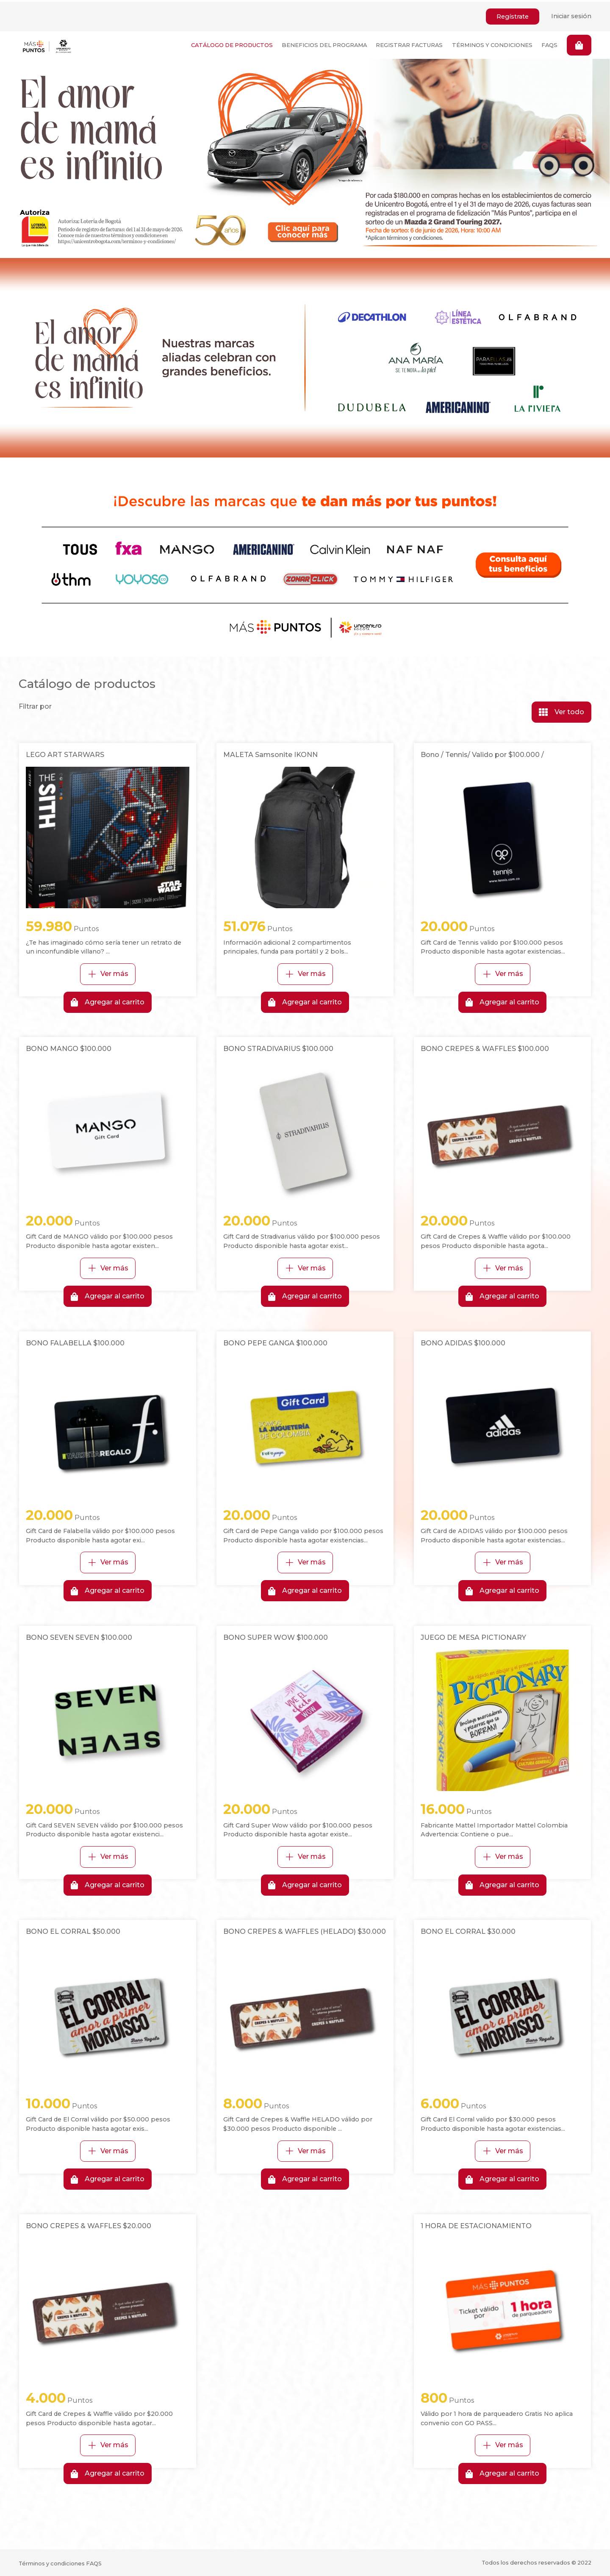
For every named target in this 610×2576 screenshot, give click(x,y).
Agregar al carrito (108, 1000)
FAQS (549, 43)
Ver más (107, 972)
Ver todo (561, 710)
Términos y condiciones (52, 2562)
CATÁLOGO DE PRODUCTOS (230, 43)
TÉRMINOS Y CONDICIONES (491, 43)
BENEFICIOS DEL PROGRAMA (323, 43)
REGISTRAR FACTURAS (408, 43)
